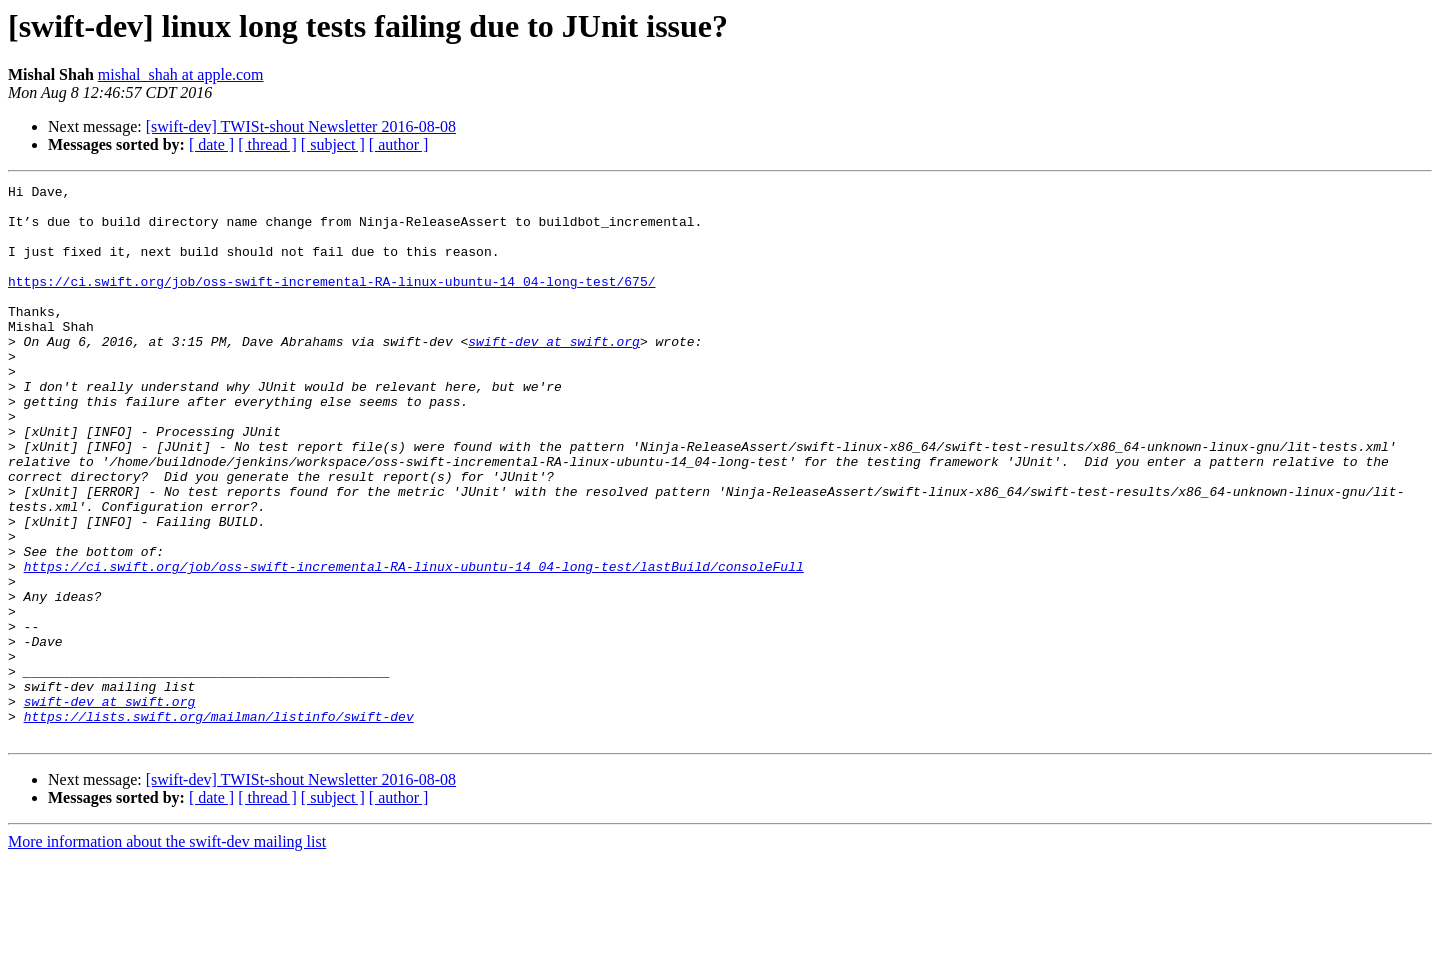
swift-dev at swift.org (554, 374)
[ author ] (399, 144)
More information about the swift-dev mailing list (167, 952)
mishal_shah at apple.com (181, 74)
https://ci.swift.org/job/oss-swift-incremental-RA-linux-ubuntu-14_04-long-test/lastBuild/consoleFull (414, 644)
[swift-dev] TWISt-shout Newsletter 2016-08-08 (301, 126)
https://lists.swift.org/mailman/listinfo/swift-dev (219, 824)
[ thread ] (267, 144)
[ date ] (211, 144)
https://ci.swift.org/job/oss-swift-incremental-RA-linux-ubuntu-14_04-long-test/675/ (331, 302)
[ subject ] (333, 144)
